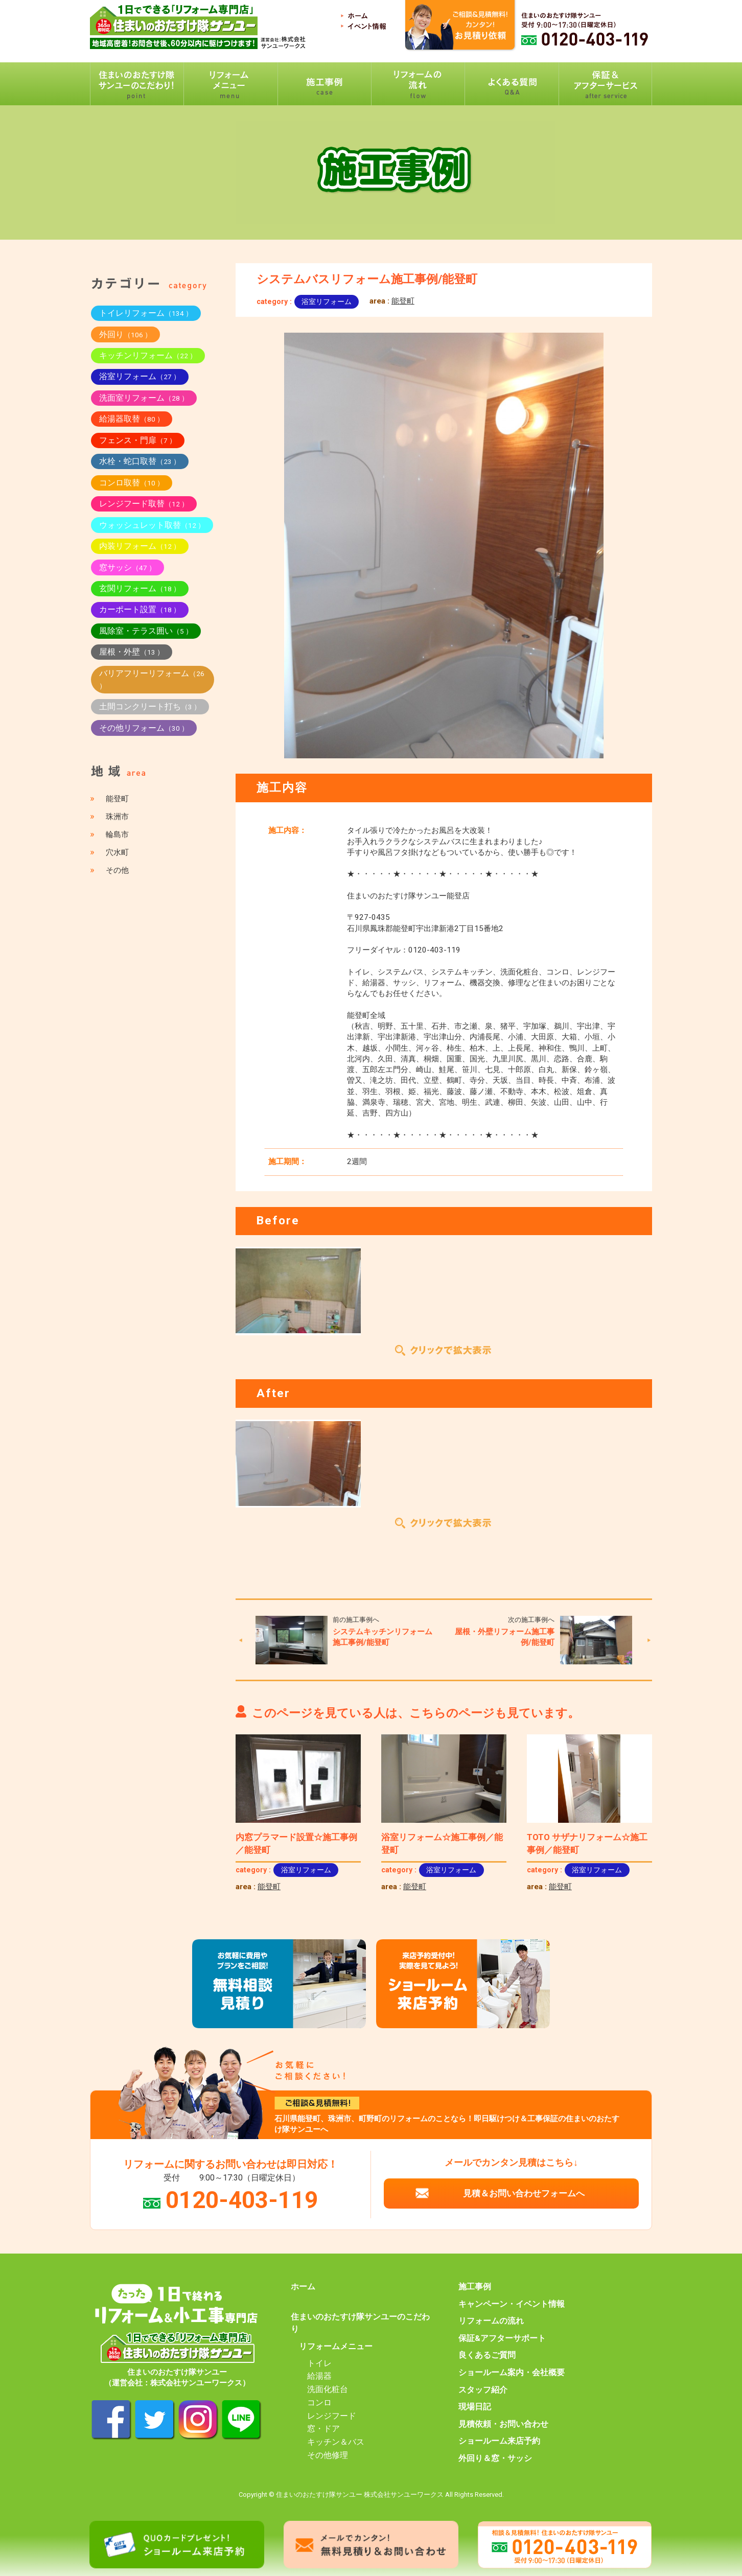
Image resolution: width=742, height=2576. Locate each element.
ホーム (303, 2286)
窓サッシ (127, 567)
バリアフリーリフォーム (151, 679)
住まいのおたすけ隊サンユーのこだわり (360, 2323)
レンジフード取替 (144, 503)
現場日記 (474, 2406)
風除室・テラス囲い (146, 631)
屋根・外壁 (131, 652)
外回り (125, 334)
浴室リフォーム (327, 301)
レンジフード (331, 2416)
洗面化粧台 (327, 2389)
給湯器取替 (131, 419)
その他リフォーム (144, 728)
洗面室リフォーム (144, 398)
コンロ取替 (131, 483)
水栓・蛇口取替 (139, 461)
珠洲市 (117, 816)
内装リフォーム (139, 546)
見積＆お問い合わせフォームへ (524, 2193)
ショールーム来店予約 (499, 2441)
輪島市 (117, 834)
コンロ (319, 2402)
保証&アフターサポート (502, 2338)
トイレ (319, 2363)
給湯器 (319, 2376)
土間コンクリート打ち (150, 706)
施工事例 (474, 2286)
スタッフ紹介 (482, 2390)
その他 (117, 870)
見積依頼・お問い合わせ (503, 2424)
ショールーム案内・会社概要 (511, 2372)
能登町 (402, 301)
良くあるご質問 (487, 2355)
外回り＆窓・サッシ (495, 2458)
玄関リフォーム (139, 588)
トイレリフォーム (146, 313)
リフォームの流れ (491, 2321)
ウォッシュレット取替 (152, 525)
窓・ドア (323, 2428)
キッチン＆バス (335, 2442)
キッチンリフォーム (148, 355)
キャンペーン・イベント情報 (511, 2304)
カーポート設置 (139, 609)
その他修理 (327, 2455)
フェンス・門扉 (137, 440)
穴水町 (117, 852)
